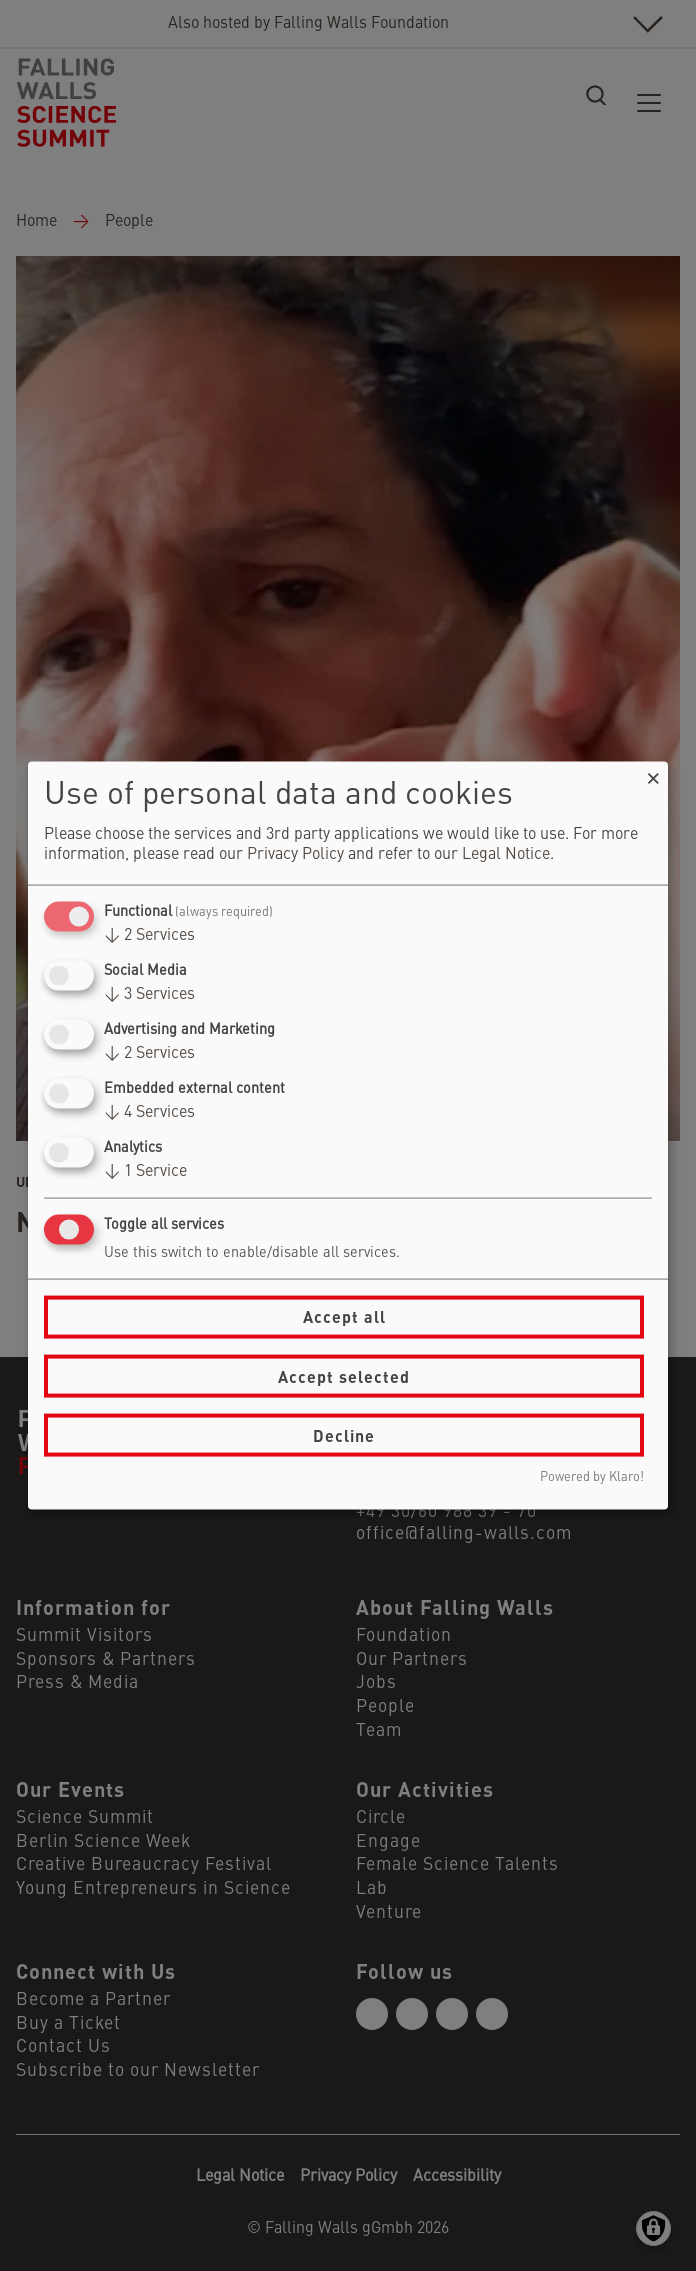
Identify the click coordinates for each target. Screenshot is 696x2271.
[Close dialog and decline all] (653, 773)
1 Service (145, 1172)
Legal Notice (506, 854)
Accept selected (344, 1375)
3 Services (149, 994)
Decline (344, 1434)
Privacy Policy (295, 854)
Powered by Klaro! (592, 1477)
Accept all (344, 1316)
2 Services (149, 935)
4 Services (149, 1113)
